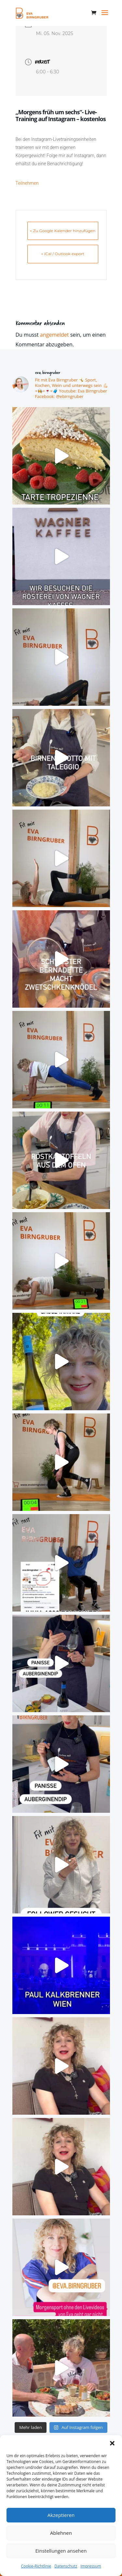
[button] (112, 2443)
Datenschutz (65, 2566)
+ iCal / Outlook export (62, 253)
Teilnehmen (27, 183)
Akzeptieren (61, 2515)
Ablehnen (61, 2533)
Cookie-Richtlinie (36, 2566)
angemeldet (54, 334)
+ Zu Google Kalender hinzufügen (63, 230)
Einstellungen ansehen (61, 2550)
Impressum (90, 2566)
